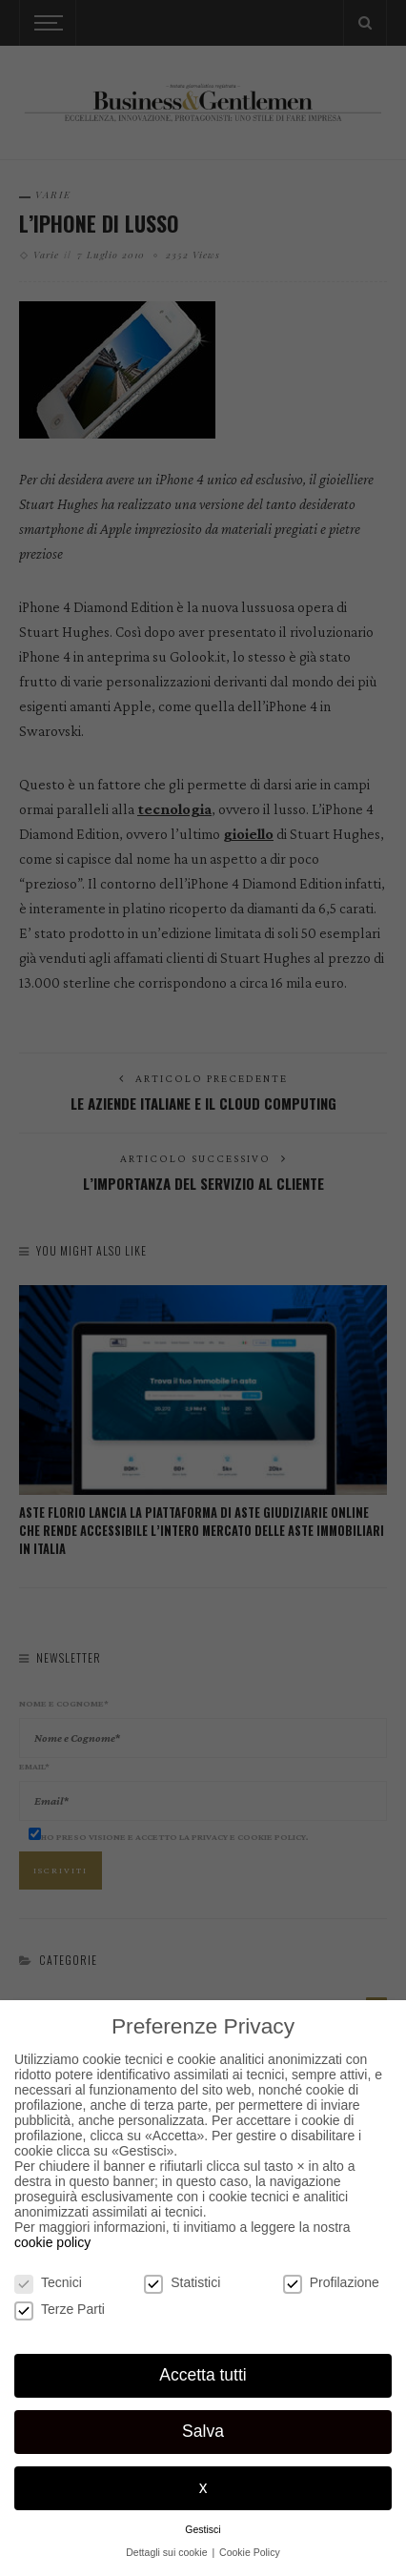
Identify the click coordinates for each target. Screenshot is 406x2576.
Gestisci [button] (202, 2529)
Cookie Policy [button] (249, 2552)
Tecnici (48, 2282)
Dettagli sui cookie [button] (168, 2552)
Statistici (182, 2282)
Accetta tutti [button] (202, 2374)
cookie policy (52, 2242)
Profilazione (331, 2282)
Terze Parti (59, 2309)
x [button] (203, 2487)
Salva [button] (203, 2431)
